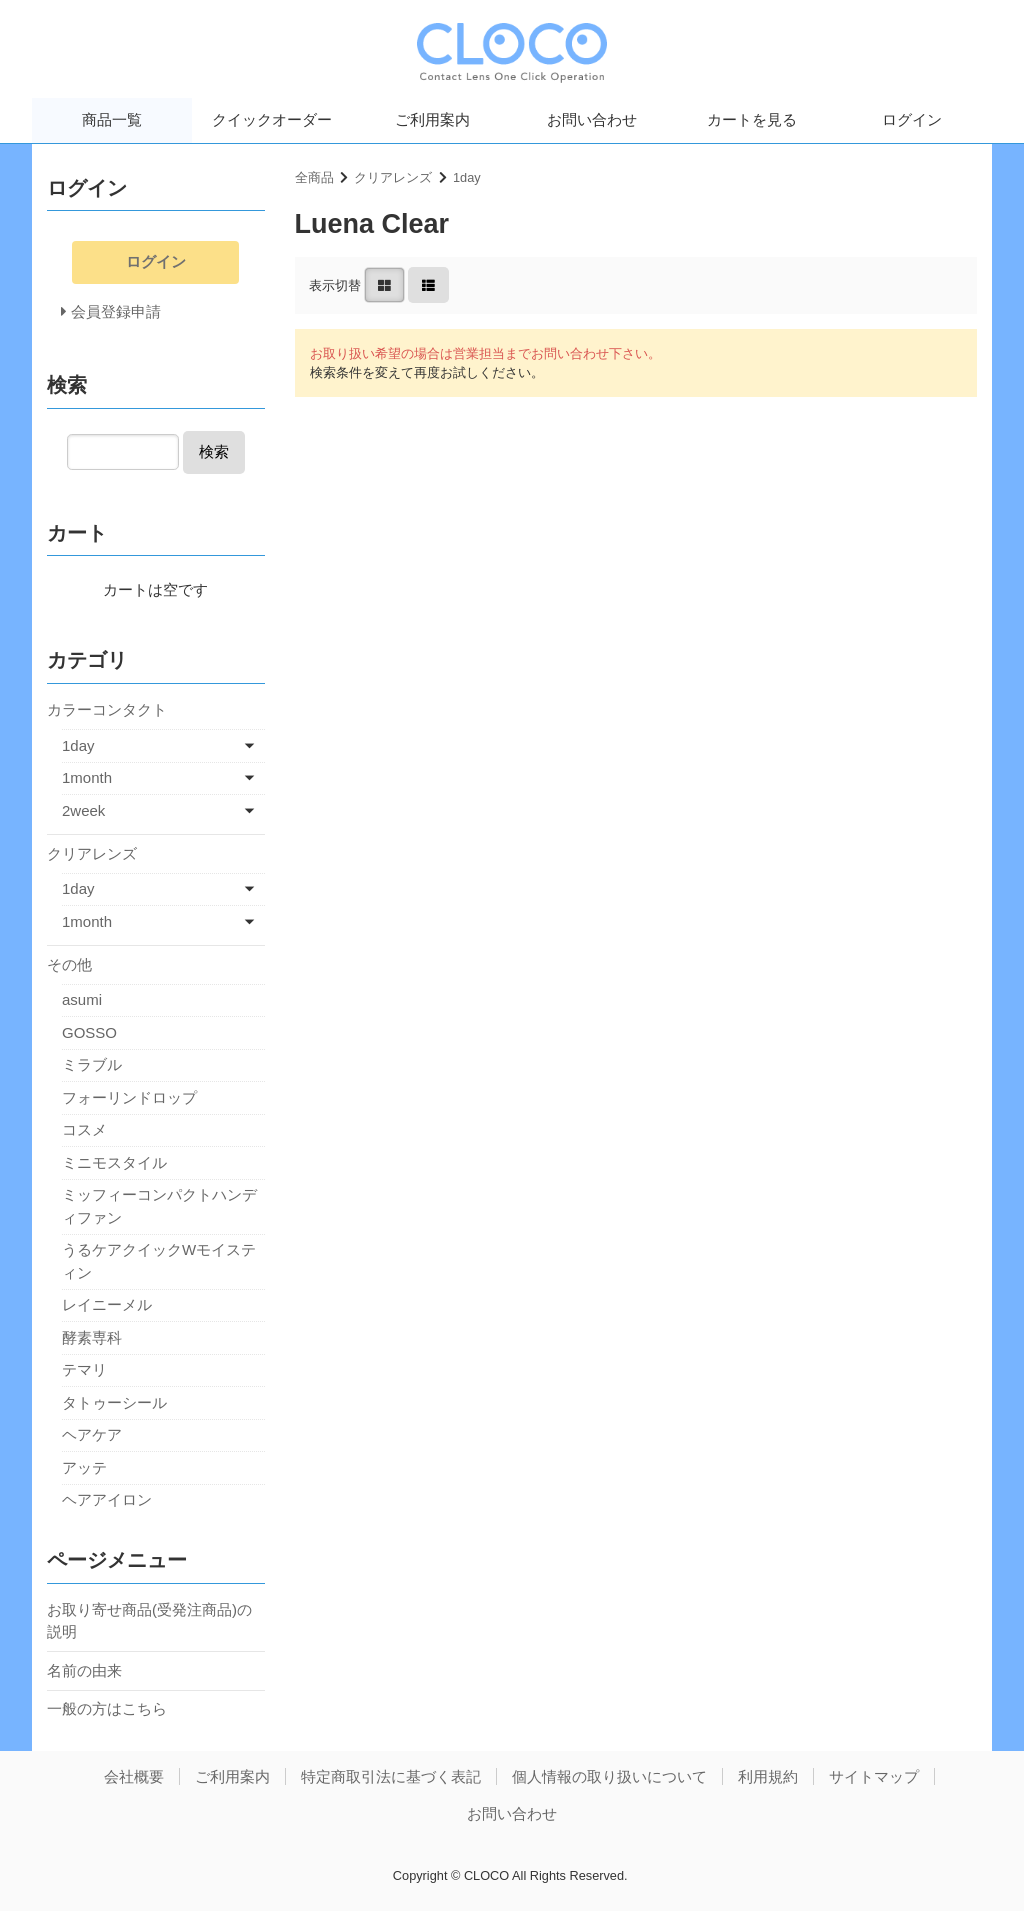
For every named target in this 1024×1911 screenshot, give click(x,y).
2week (83, 810)
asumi (82, 999)
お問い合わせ (592, 119)
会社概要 (134, 1776)
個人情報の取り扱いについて (609, 1776)
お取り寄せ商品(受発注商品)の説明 (149, 1621)
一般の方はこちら (107, 1708)
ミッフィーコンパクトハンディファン (159, 1206)
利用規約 (768, 1776)
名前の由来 (84, 1670)
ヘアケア (92, 1434)
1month (87, 777)
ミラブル (92, 1064)
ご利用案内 (432, 119)
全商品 (314, 177)
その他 (69, 964)
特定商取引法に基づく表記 (391, 1776)
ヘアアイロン (107, 1499)
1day (467, 177)
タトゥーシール (114, 1402)
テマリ (84, 1369)
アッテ (84, 1467)
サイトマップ (874, 1776)
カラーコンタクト (107, 709)
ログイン (912, 119)
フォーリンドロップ (129, 1097)
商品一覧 (112, 119)
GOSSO (89, 1032)
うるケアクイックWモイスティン (159, 1261)
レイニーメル (107, 1304)
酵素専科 (92, 1337)
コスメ (84, 1129)
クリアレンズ (393, 177)
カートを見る (752, 119)
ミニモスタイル (114, 1162)
